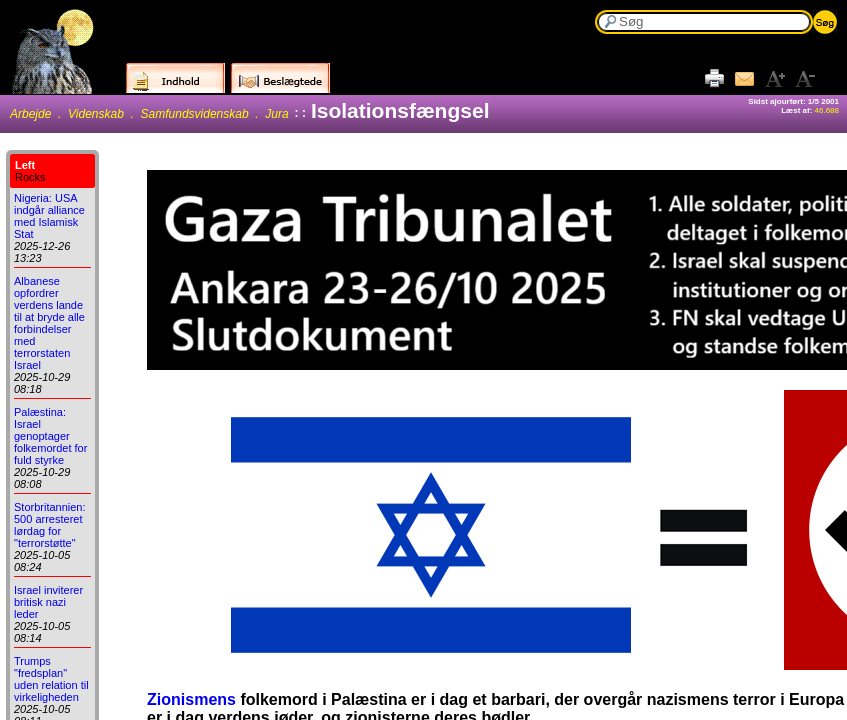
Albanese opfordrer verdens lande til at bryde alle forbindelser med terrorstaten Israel (49, 323)
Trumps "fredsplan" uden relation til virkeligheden (51, 679)
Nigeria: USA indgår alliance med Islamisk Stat (49, 216)
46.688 (827, 110)
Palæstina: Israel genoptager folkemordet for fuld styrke (50, 436)
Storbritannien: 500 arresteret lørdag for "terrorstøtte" (50, 525)
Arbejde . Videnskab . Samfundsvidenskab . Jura (149, 114)
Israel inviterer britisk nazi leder (48, 602)
